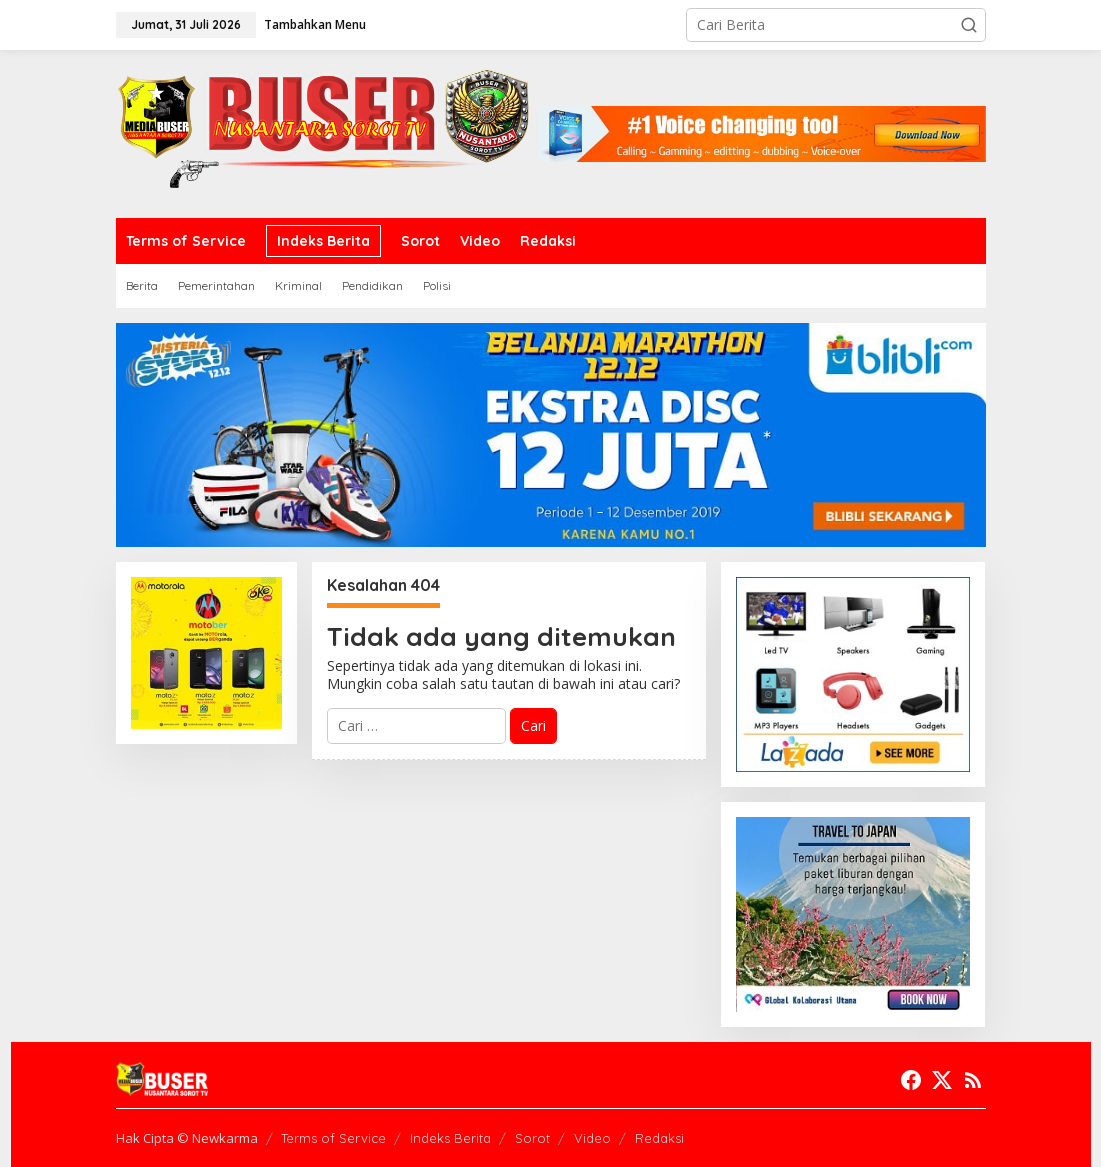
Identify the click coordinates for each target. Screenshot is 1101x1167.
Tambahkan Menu (315, 24)
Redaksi (659, 1138)
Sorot (532, 1138)
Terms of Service (333, 1138)
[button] (969, 25)
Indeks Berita (450, 1138)
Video (592, 1138)
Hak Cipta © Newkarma (187, 1138)
